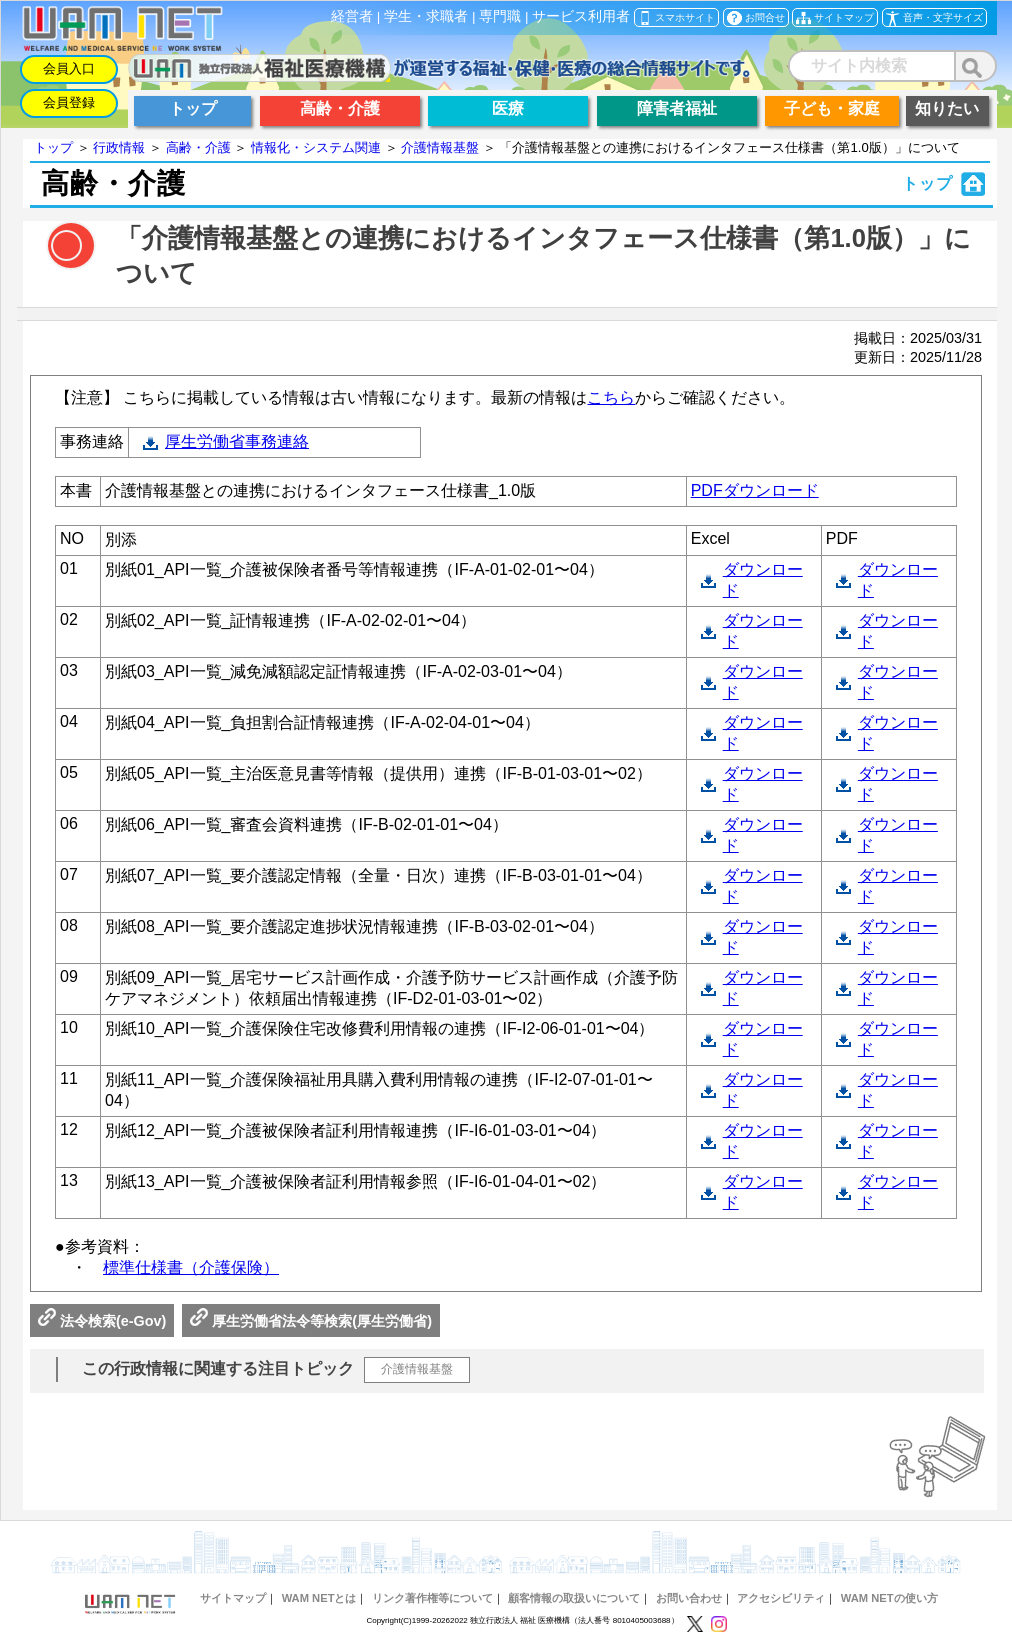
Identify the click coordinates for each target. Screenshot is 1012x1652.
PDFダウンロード (755, 490)
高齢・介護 (198, 147)
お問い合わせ (689, 1598)
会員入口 (69, 68)
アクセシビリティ (781, 1598)
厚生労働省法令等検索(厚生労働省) (311, 1321)
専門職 (500, 16)
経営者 (352, 16)
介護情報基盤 (440, 147)
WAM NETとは (319, 1598)
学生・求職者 (426, 16)
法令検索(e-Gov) (102, 1321)
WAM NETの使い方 (889, 1598)
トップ (53, 147)
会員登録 (69, 102)
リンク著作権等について (432, 1598)
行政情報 (119, 147)
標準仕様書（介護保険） (191, 1267)
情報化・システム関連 (316, 147)
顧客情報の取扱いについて (574, 1598)
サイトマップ (233, 1598)
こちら (611, 397)
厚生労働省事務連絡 (237, 441)
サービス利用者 (581, 16)
